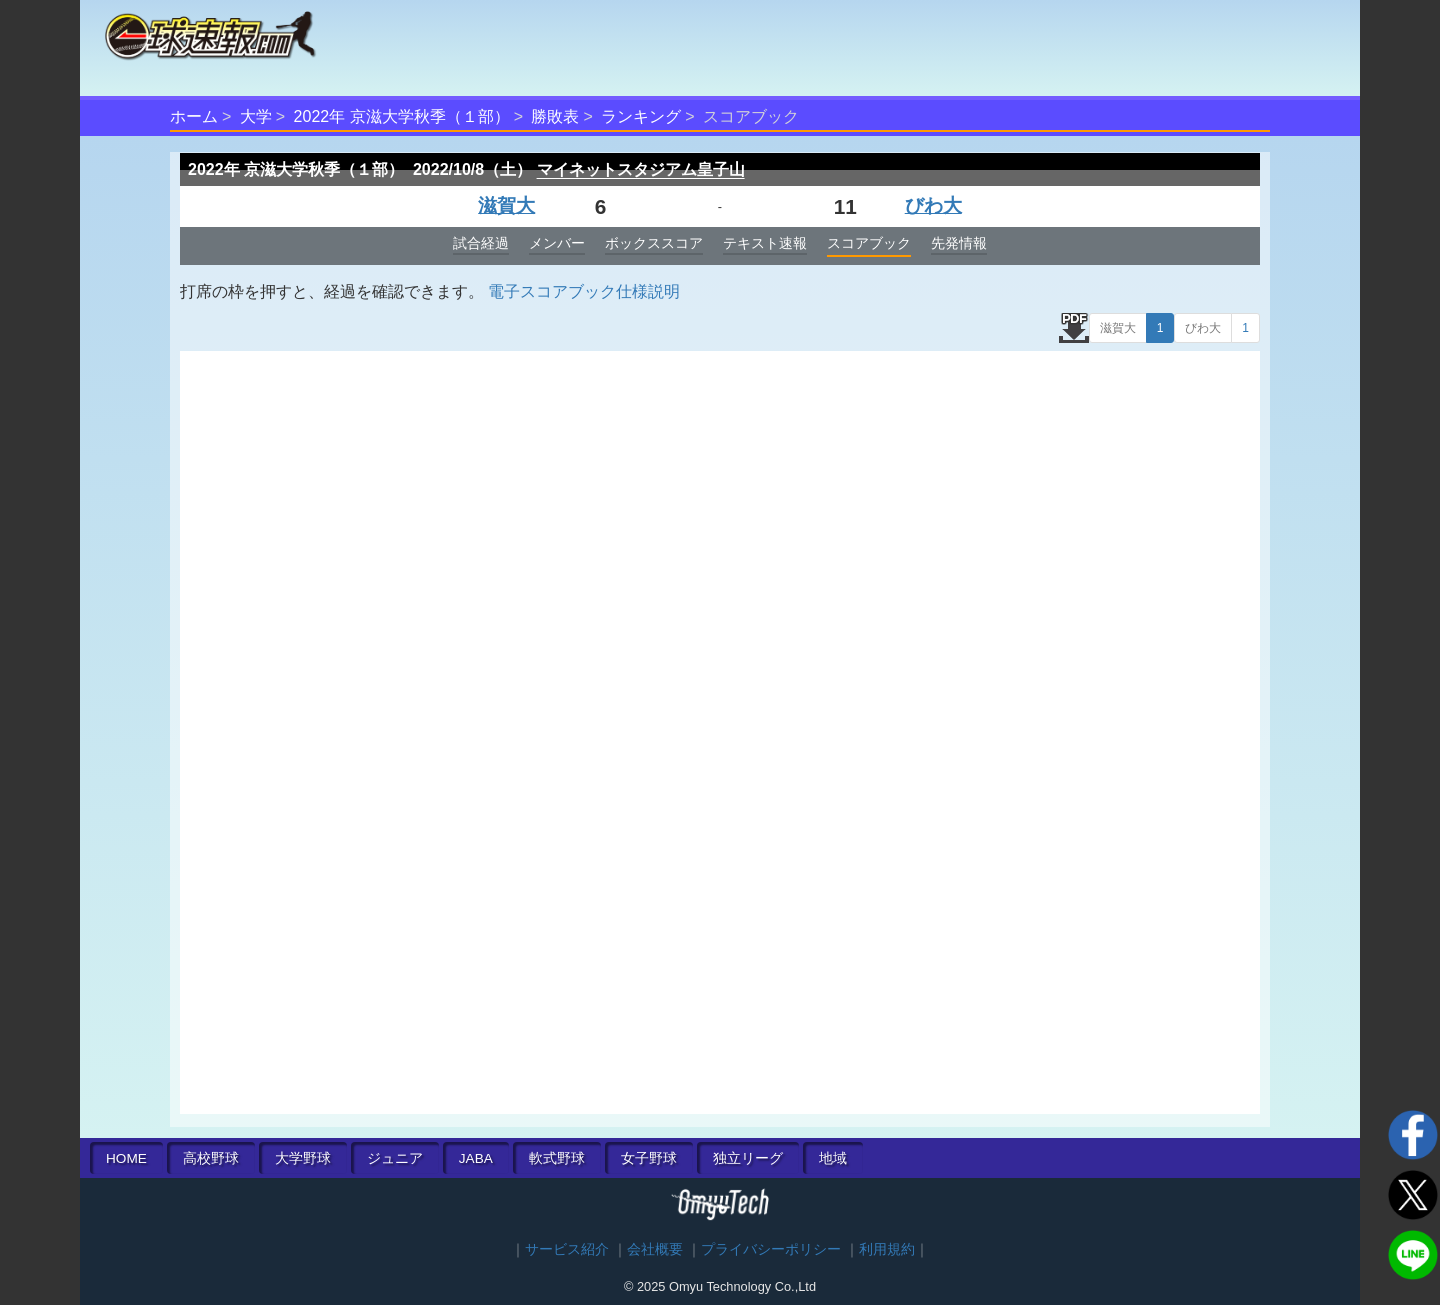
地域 (833, 1158)
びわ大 (933, 205)
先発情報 (959, 243)
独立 (748, 1158)
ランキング (641, 116)
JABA (476, 1158)
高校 (211, 1158)
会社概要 (655, 1249)
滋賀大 (506, 205)
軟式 (557, 1158)
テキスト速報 (765, 243)
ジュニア (395, 1158)
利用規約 (887, 1249)
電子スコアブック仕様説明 (584, 291)
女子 (649, 1158)
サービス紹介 (567, 1249)
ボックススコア (654, 243)
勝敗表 (555, 116)
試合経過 (481, 243)
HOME (126, 1158)
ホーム (194, 116)
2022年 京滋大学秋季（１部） (402, 116)
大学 (256, 116)
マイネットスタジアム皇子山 (641, 169)
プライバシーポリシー (771, 1249)
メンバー (557, 243)
